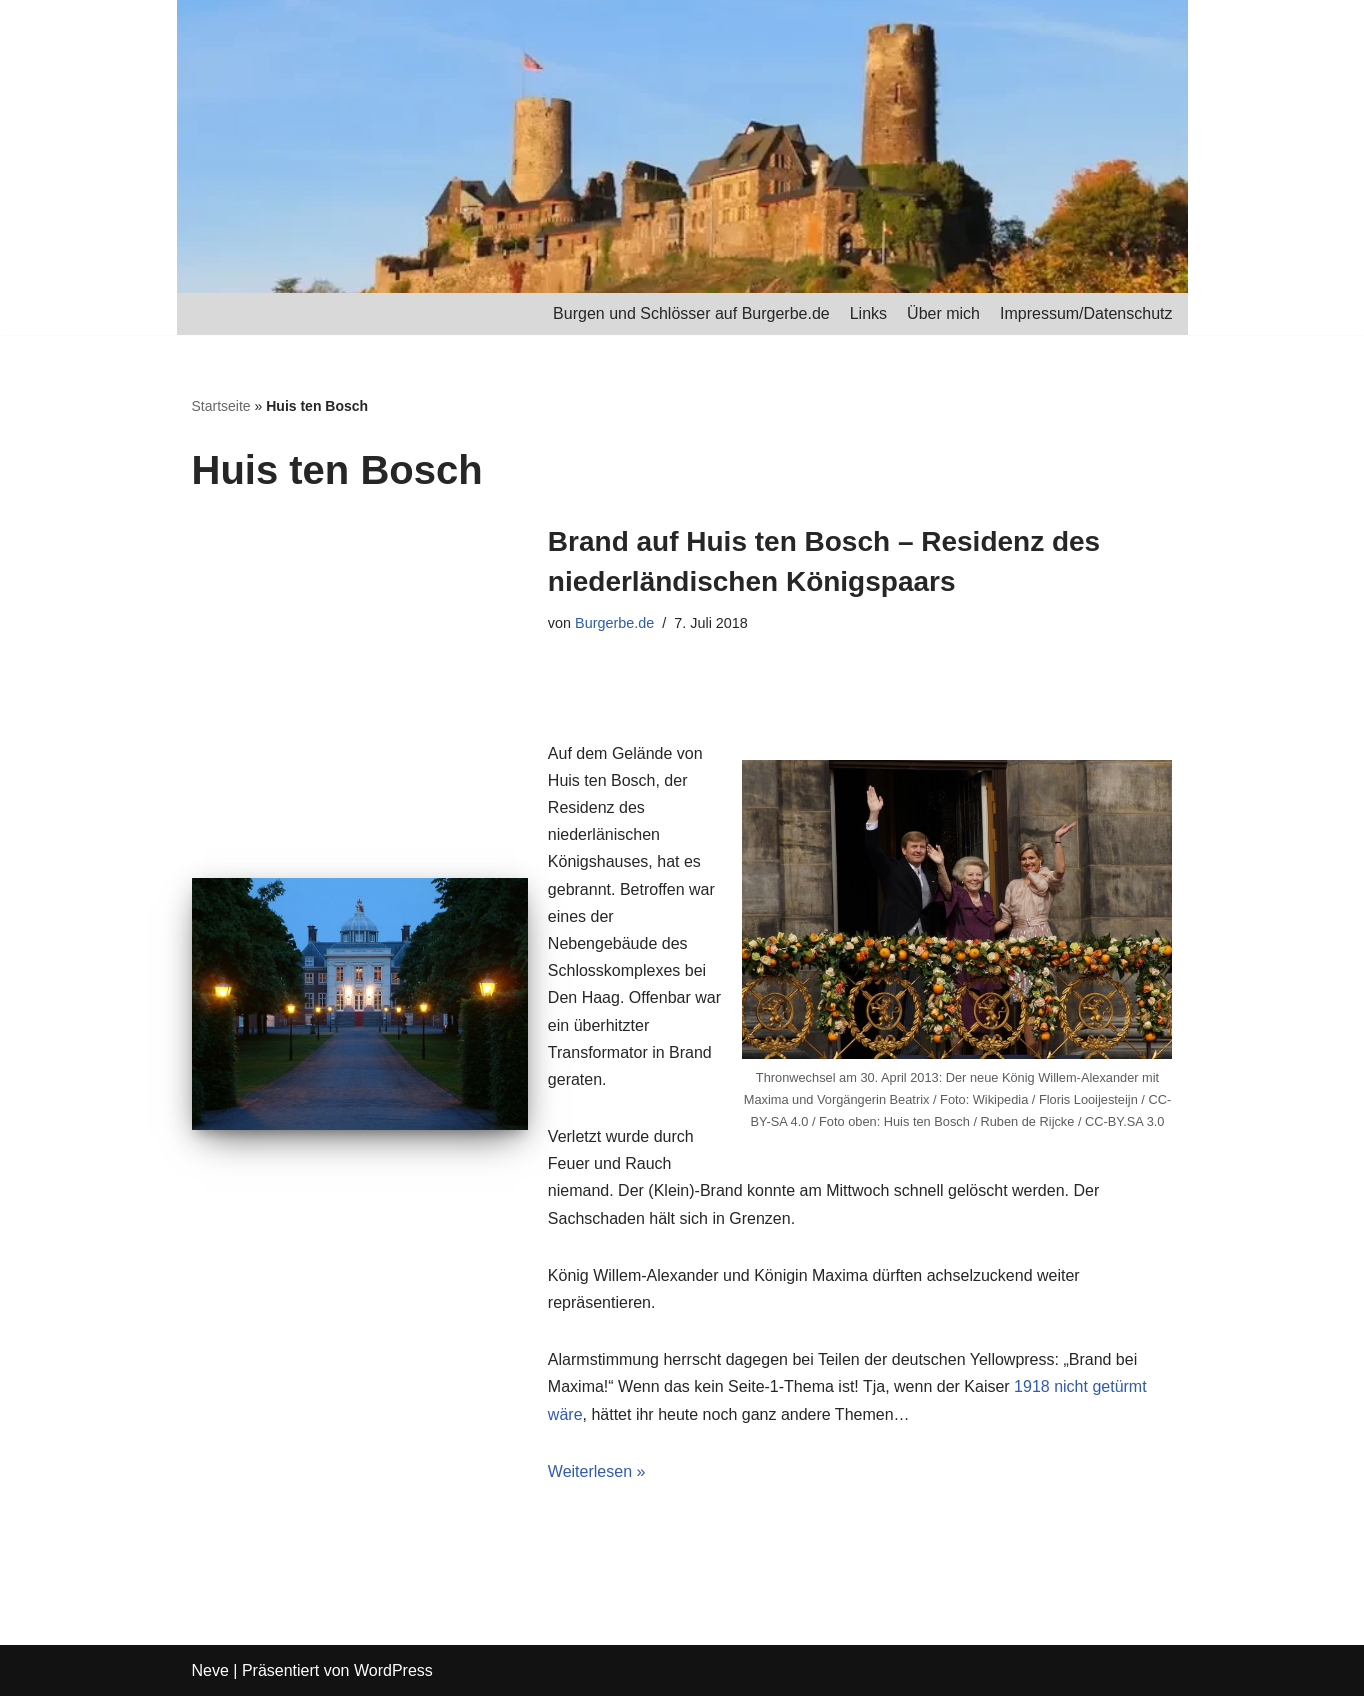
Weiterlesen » (597, 1471)
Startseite (221, 406)
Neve (210, 1670)
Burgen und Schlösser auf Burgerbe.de (691, 313)
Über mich (943, 313)
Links (868, 313)
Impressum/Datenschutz (1086, 313)
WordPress (393, 1670)
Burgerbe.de (614, 623)
